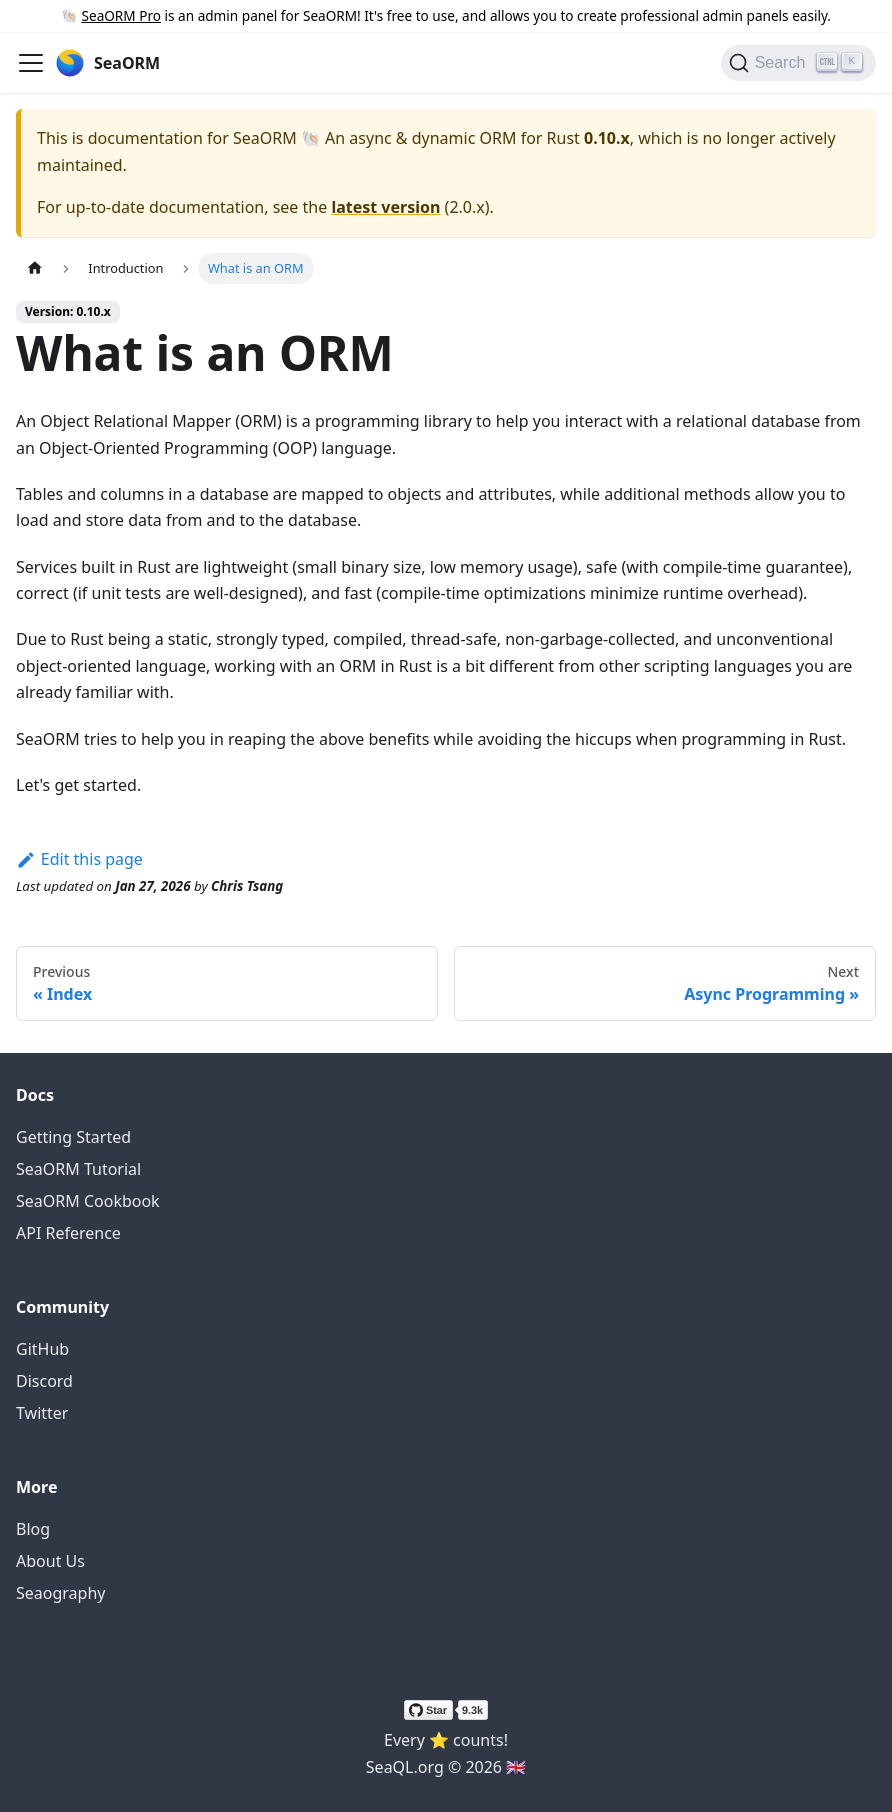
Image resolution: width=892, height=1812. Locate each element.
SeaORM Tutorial (78, 1169)
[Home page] (35, 268)
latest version (385, 207)
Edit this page (79, 859)
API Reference (68, 1233)
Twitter (42, 1413)
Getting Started (73, 1137)
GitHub (42, 1349)
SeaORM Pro (121, 15)
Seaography (60, 1593)
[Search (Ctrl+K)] (798, 63)
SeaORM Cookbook (88, 1201)
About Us (50, 1561)
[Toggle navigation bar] (31, 63)
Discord (44, 1381)
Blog (33, 1529)
